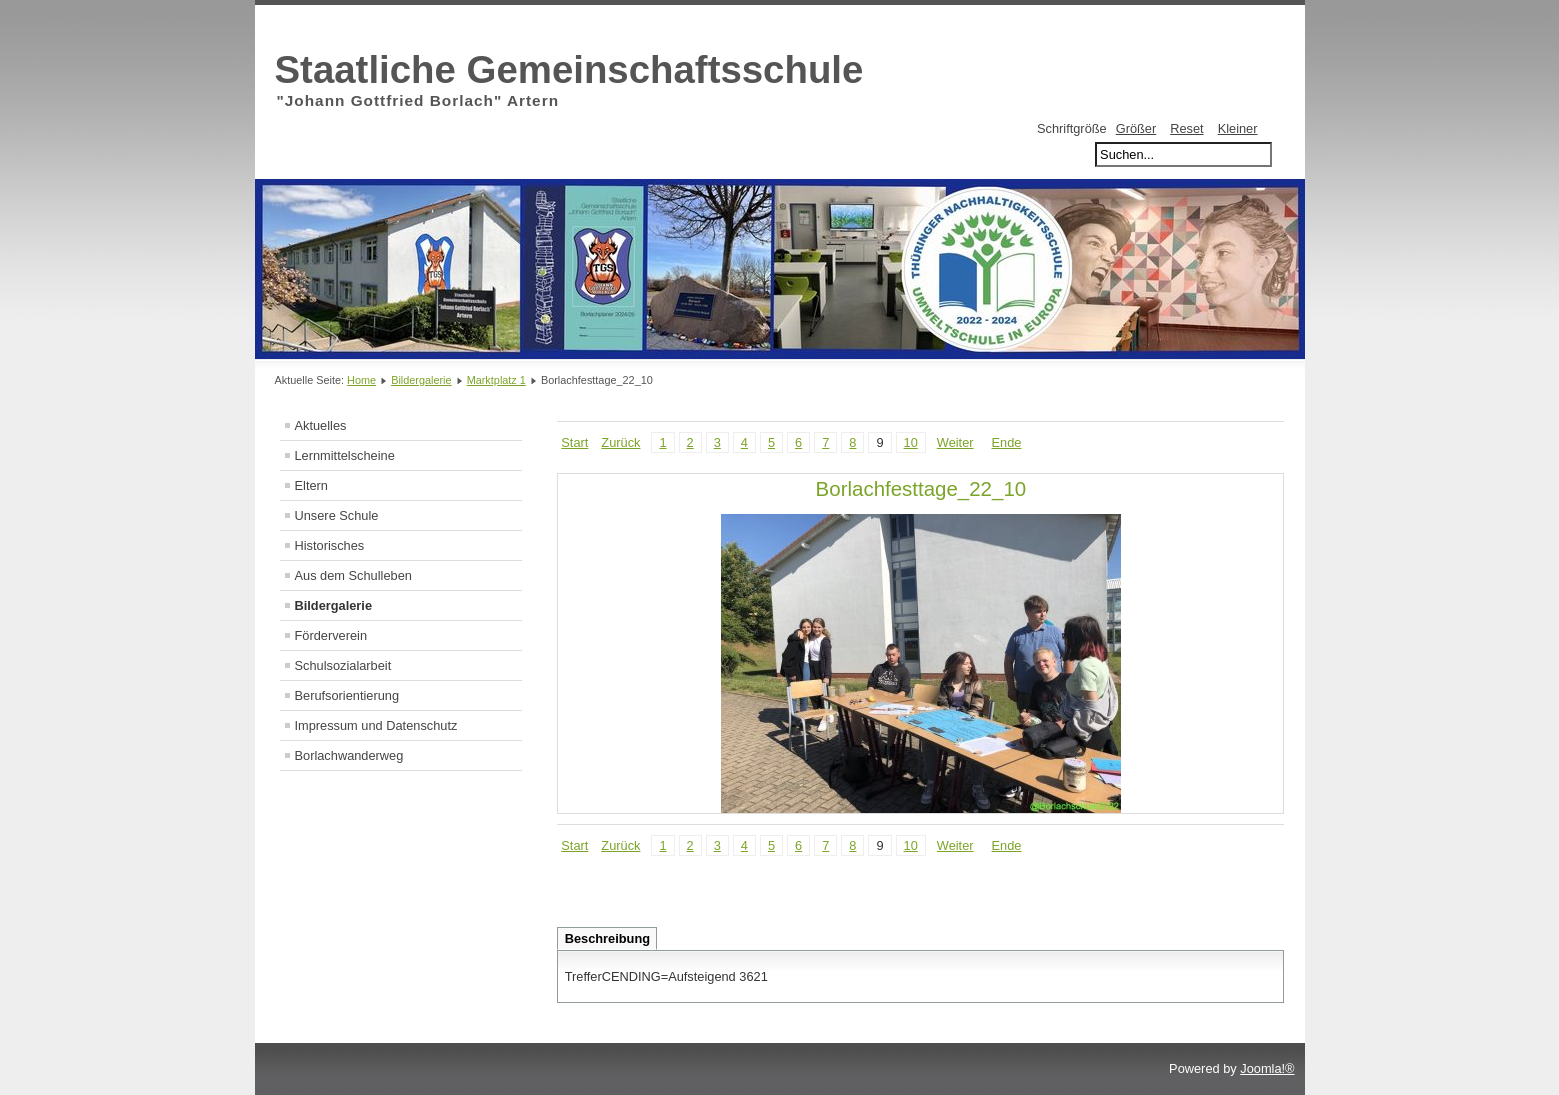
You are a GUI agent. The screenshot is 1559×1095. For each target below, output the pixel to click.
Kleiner (1238, 128)
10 (911, 442)
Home (361, 380)
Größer (1136, 128)
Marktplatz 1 (496, 380)
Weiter (955, 442)
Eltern (311, 485)
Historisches (330, 545)
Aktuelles (321, 425)
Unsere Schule (337, 515)
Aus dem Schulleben (353, 575)
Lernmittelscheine (345, 455)
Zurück (620, 442)
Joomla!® (1267, 1068)
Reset (1186, 128)
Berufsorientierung (347, 695)
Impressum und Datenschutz (376, 725)
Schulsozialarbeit (343, 665)
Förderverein (331, 635)
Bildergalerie (421, 380)
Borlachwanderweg (349, 755)
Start (574, 442)
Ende (1007, 442)
